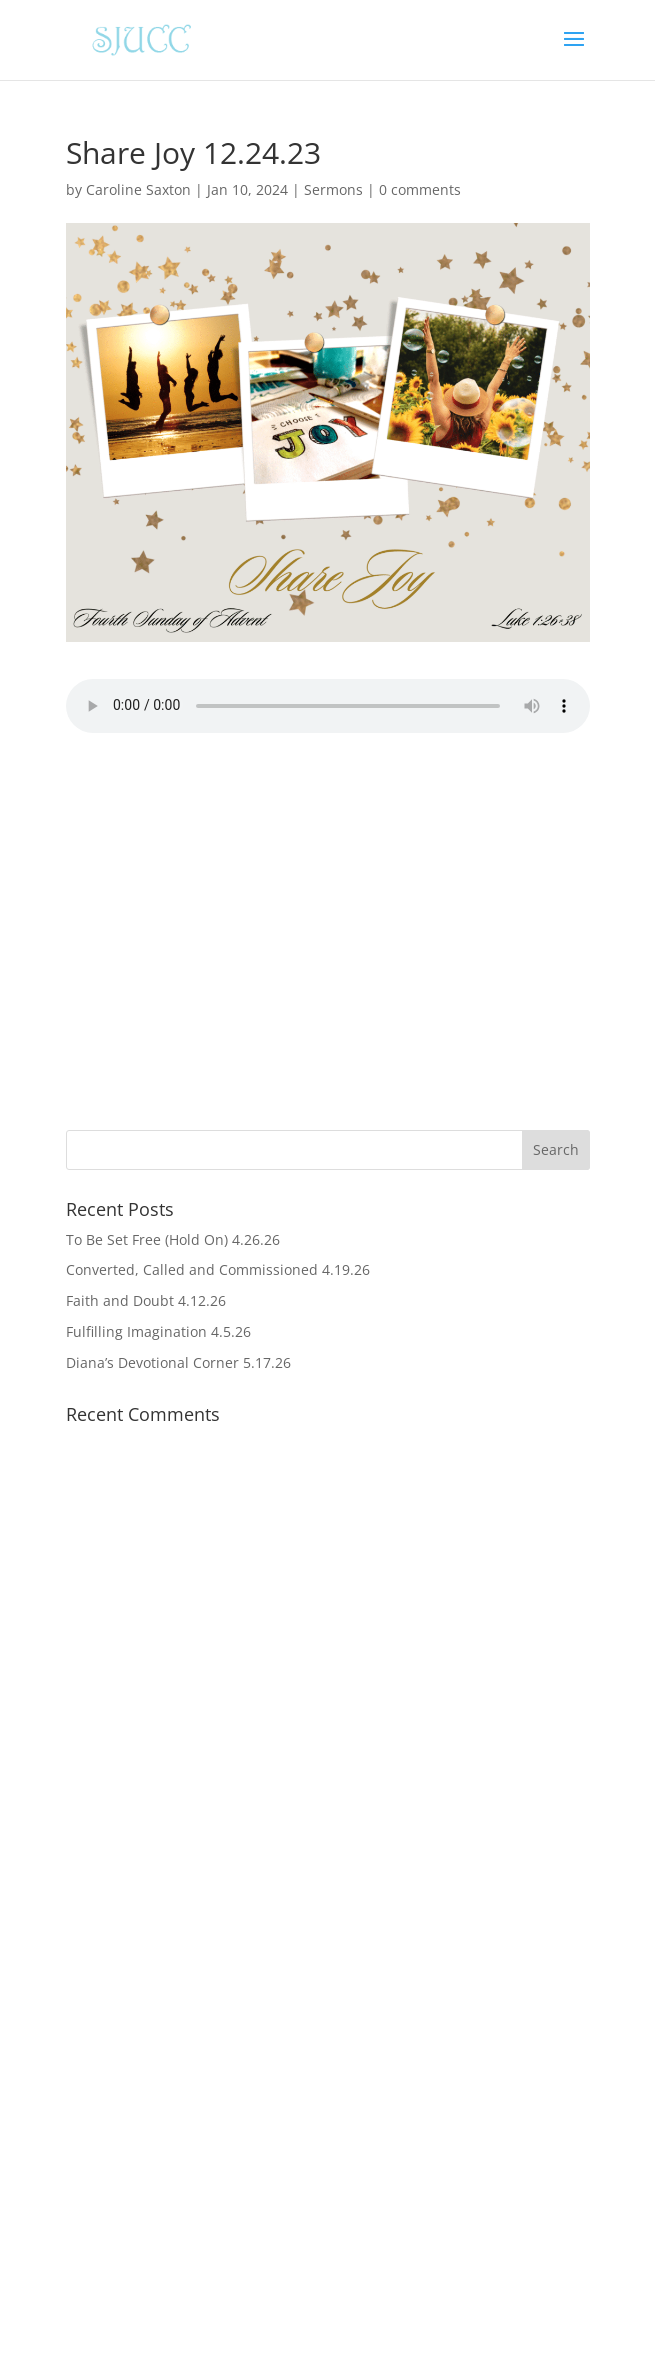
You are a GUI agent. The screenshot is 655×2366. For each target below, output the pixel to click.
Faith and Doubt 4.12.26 (146, 1300)
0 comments (420, 189)
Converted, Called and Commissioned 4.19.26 (218, 1269)
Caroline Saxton (138, 189)
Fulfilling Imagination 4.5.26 (158, 1331)
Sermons (333, 189)
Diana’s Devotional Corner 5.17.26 (178, 1362)
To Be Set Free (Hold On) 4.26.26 (173, 1239)
